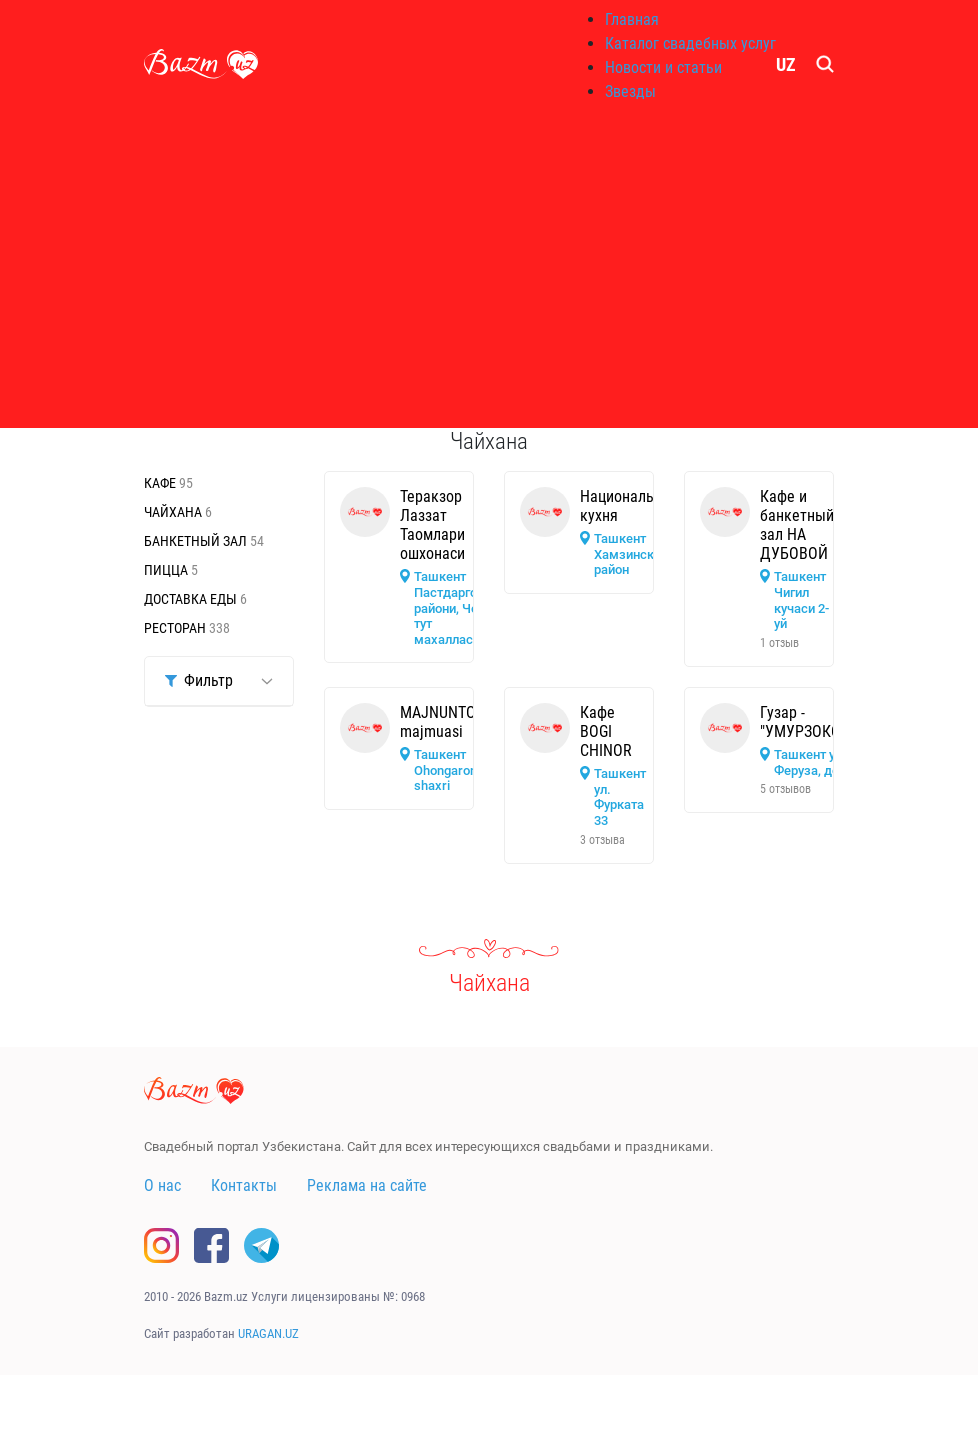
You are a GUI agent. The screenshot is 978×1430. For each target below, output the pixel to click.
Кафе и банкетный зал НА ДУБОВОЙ (797, 525)
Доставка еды (192, 599)
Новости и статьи (663, 67)
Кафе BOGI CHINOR (606, 731)
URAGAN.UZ (268, 1333)
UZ (786, 64)
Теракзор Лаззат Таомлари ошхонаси (432, 525)
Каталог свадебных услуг (690, 43)
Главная (632, 19)
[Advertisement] (489, 270)
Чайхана (174, 512)
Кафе (161, 483)
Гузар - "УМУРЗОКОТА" (810, 722)
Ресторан (176, 628)
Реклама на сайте (367, 1185)
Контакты (244, 1185)
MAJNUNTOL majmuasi (442, 722)
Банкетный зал (197, 541)
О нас (162, 1185)
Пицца (167, 570)
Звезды (630, 91)
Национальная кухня (629, 506)
